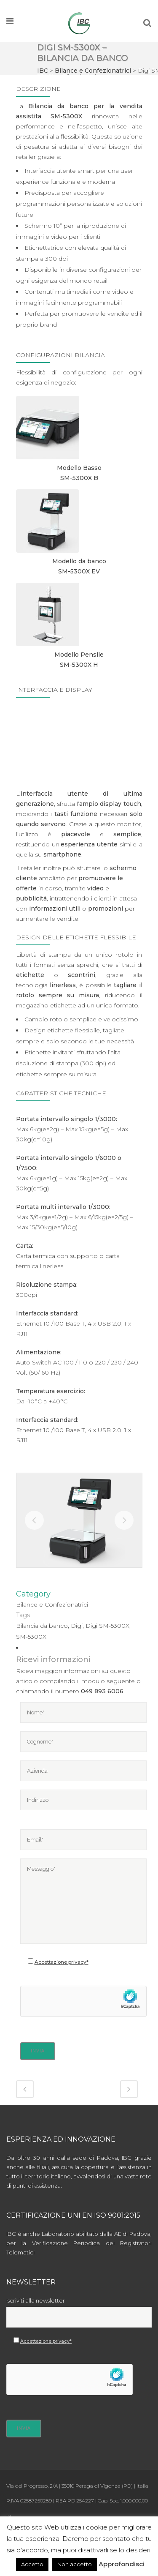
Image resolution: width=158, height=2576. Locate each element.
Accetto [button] (32, 2564)
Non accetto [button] (74, 2564)
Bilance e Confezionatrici (93, 70)
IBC (42, 70)
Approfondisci (122, 2564)
